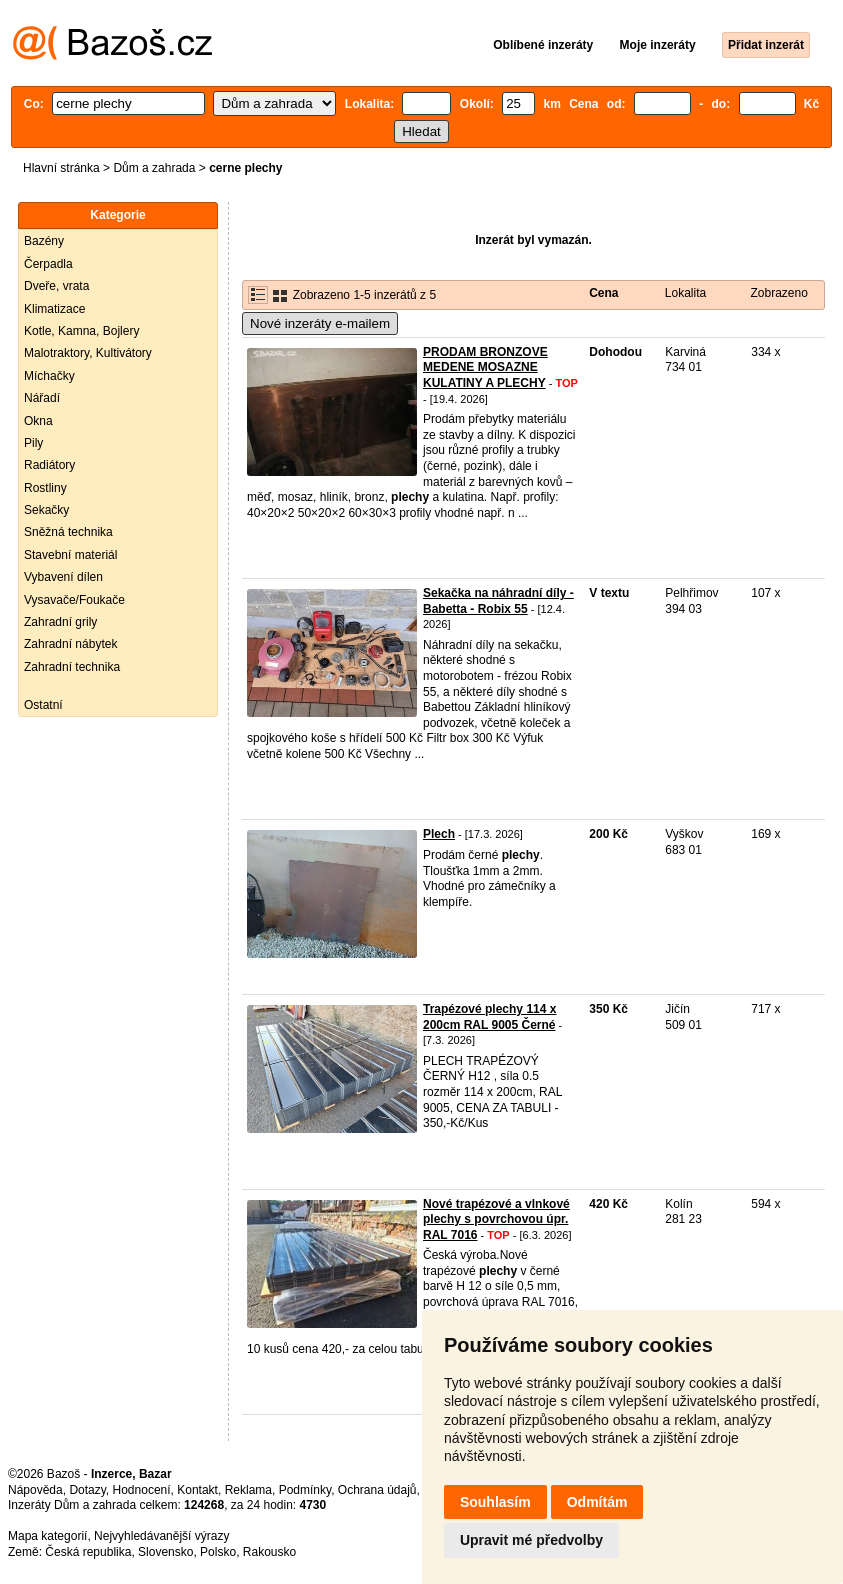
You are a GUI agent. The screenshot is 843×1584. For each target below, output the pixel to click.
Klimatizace (54, 309)
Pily (33, 443)
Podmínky (305, 1490)
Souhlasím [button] (495, 1502)
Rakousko (269, 1552)
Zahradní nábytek (70, 644)
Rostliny (45, 488)
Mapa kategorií (47, 1536)
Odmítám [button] (597, 1502)
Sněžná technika (68, 532)
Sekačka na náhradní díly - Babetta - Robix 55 (498, 601)
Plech (439, 834)
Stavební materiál (70, 555)
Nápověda (35, 1490)
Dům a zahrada (154, 168)
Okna (38, 421)
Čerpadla (48, 264)
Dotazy (87, 1490)
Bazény (44, 241)
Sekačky (46, 510)
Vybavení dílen (63, 577)
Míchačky (49, 376)
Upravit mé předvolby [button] (531, 1540)
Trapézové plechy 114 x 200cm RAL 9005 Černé (489, 1017)
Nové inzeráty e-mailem (320, 323)
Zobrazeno (778, 293)
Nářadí (42, 398)
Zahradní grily (60, 622)
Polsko (218, 1552)
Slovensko (165, 1552)
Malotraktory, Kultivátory (88, 353)
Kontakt (197, 1490)
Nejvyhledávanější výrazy (161, 1536)
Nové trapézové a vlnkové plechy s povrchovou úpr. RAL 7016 (496, 1219)
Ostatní (43, 705)
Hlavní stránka (61, 168)
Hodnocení (142, 1490)
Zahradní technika (72, 667)
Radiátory (49, 465)
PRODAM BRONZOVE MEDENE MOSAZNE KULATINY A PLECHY (485, 367)
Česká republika (88, 1552)
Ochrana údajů (377, 1490)
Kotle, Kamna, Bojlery (81, 331)
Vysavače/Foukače (74, 600)
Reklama (248, 1490)
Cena (603, 293)
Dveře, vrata (56, 286)
